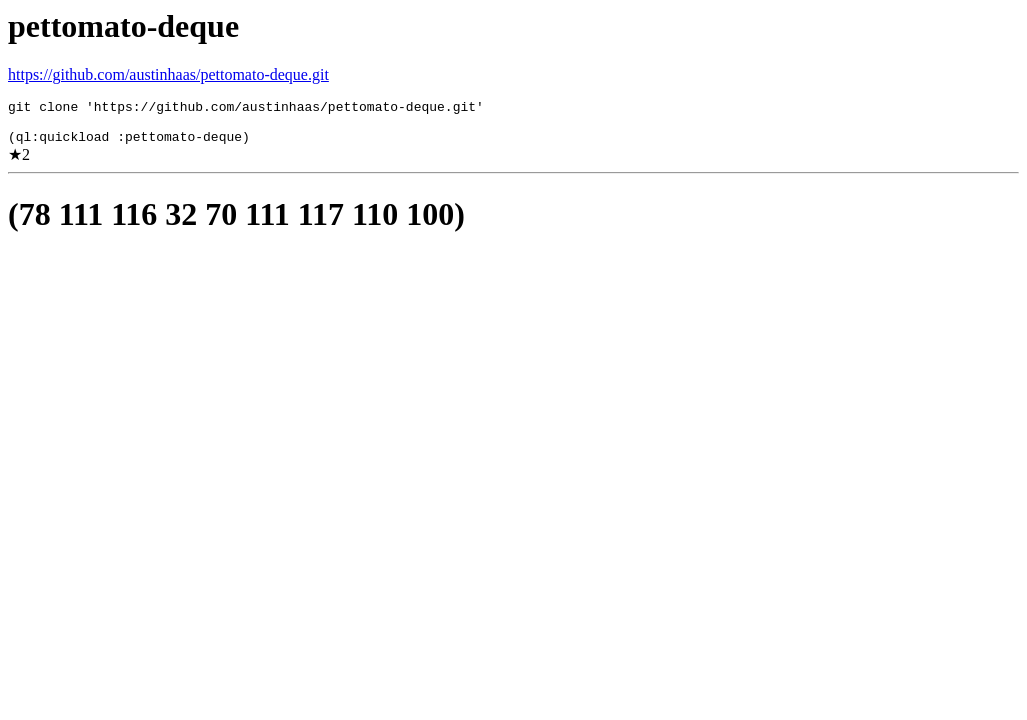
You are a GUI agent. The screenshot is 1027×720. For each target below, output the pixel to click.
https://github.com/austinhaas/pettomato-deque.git (168, 74)
